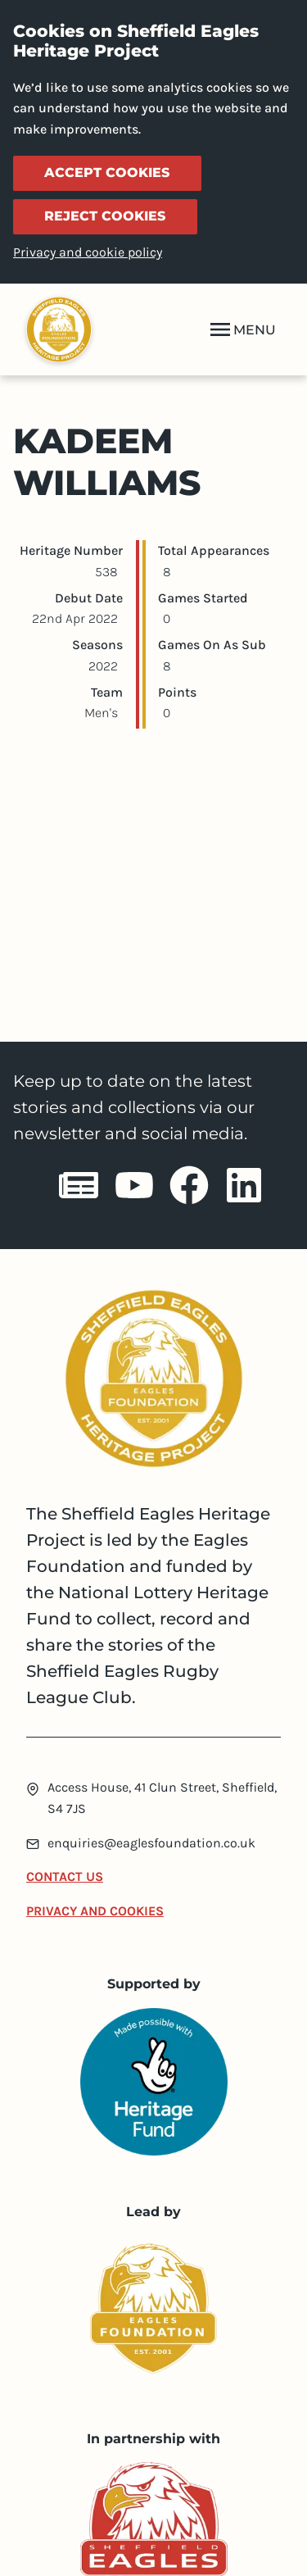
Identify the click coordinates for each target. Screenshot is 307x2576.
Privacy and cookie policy (87, 252)
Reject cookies (104, 216)
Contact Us (64, 1876)
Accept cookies (106, 172)
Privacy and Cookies (95, 1911)
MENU (241, 329)
